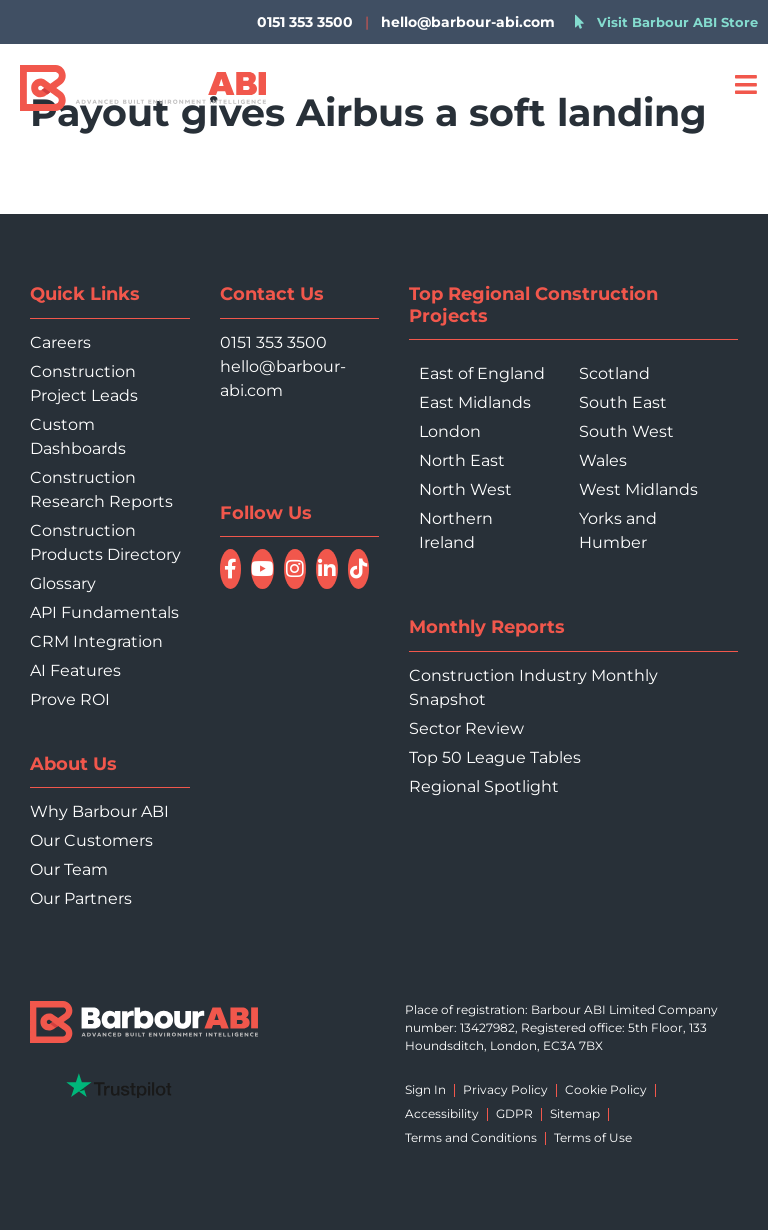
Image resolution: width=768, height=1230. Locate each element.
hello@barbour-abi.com (468, 22)
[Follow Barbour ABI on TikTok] (359, 569)
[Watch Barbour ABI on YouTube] (262, 569)
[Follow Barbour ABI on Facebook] (231, 569)
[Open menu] (745, 84)
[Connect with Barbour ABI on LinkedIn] (327, 569)
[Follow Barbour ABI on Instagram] (295, 569)
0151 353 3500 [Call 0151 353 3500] (273, 342)
